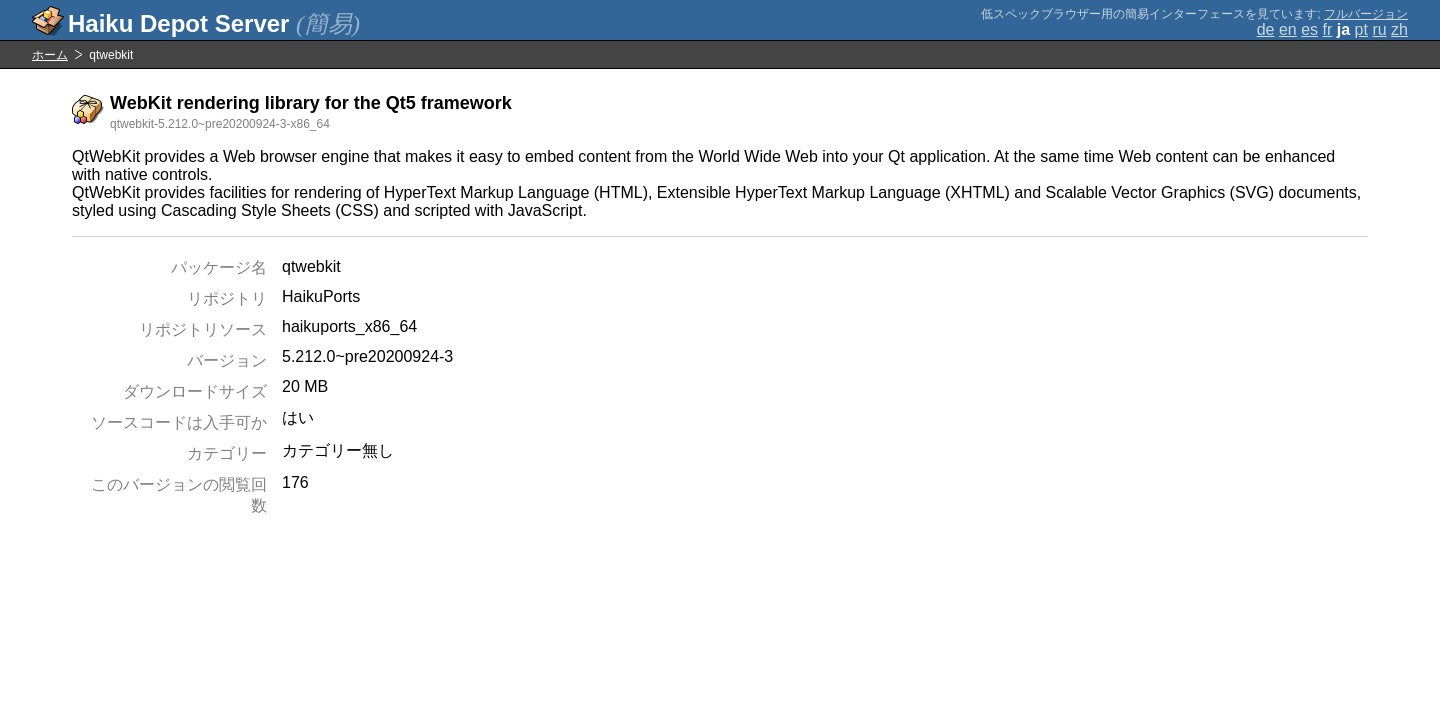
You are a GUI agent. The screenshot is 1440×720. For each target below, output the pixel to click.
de (1266, 29)
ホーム (50, 55)
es (1309, 29)
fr (1328, 29)
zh (1399, 29)
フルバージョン (1366, 14)
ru (1379, 29)
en (1288, 29)
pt (1361, 29)
